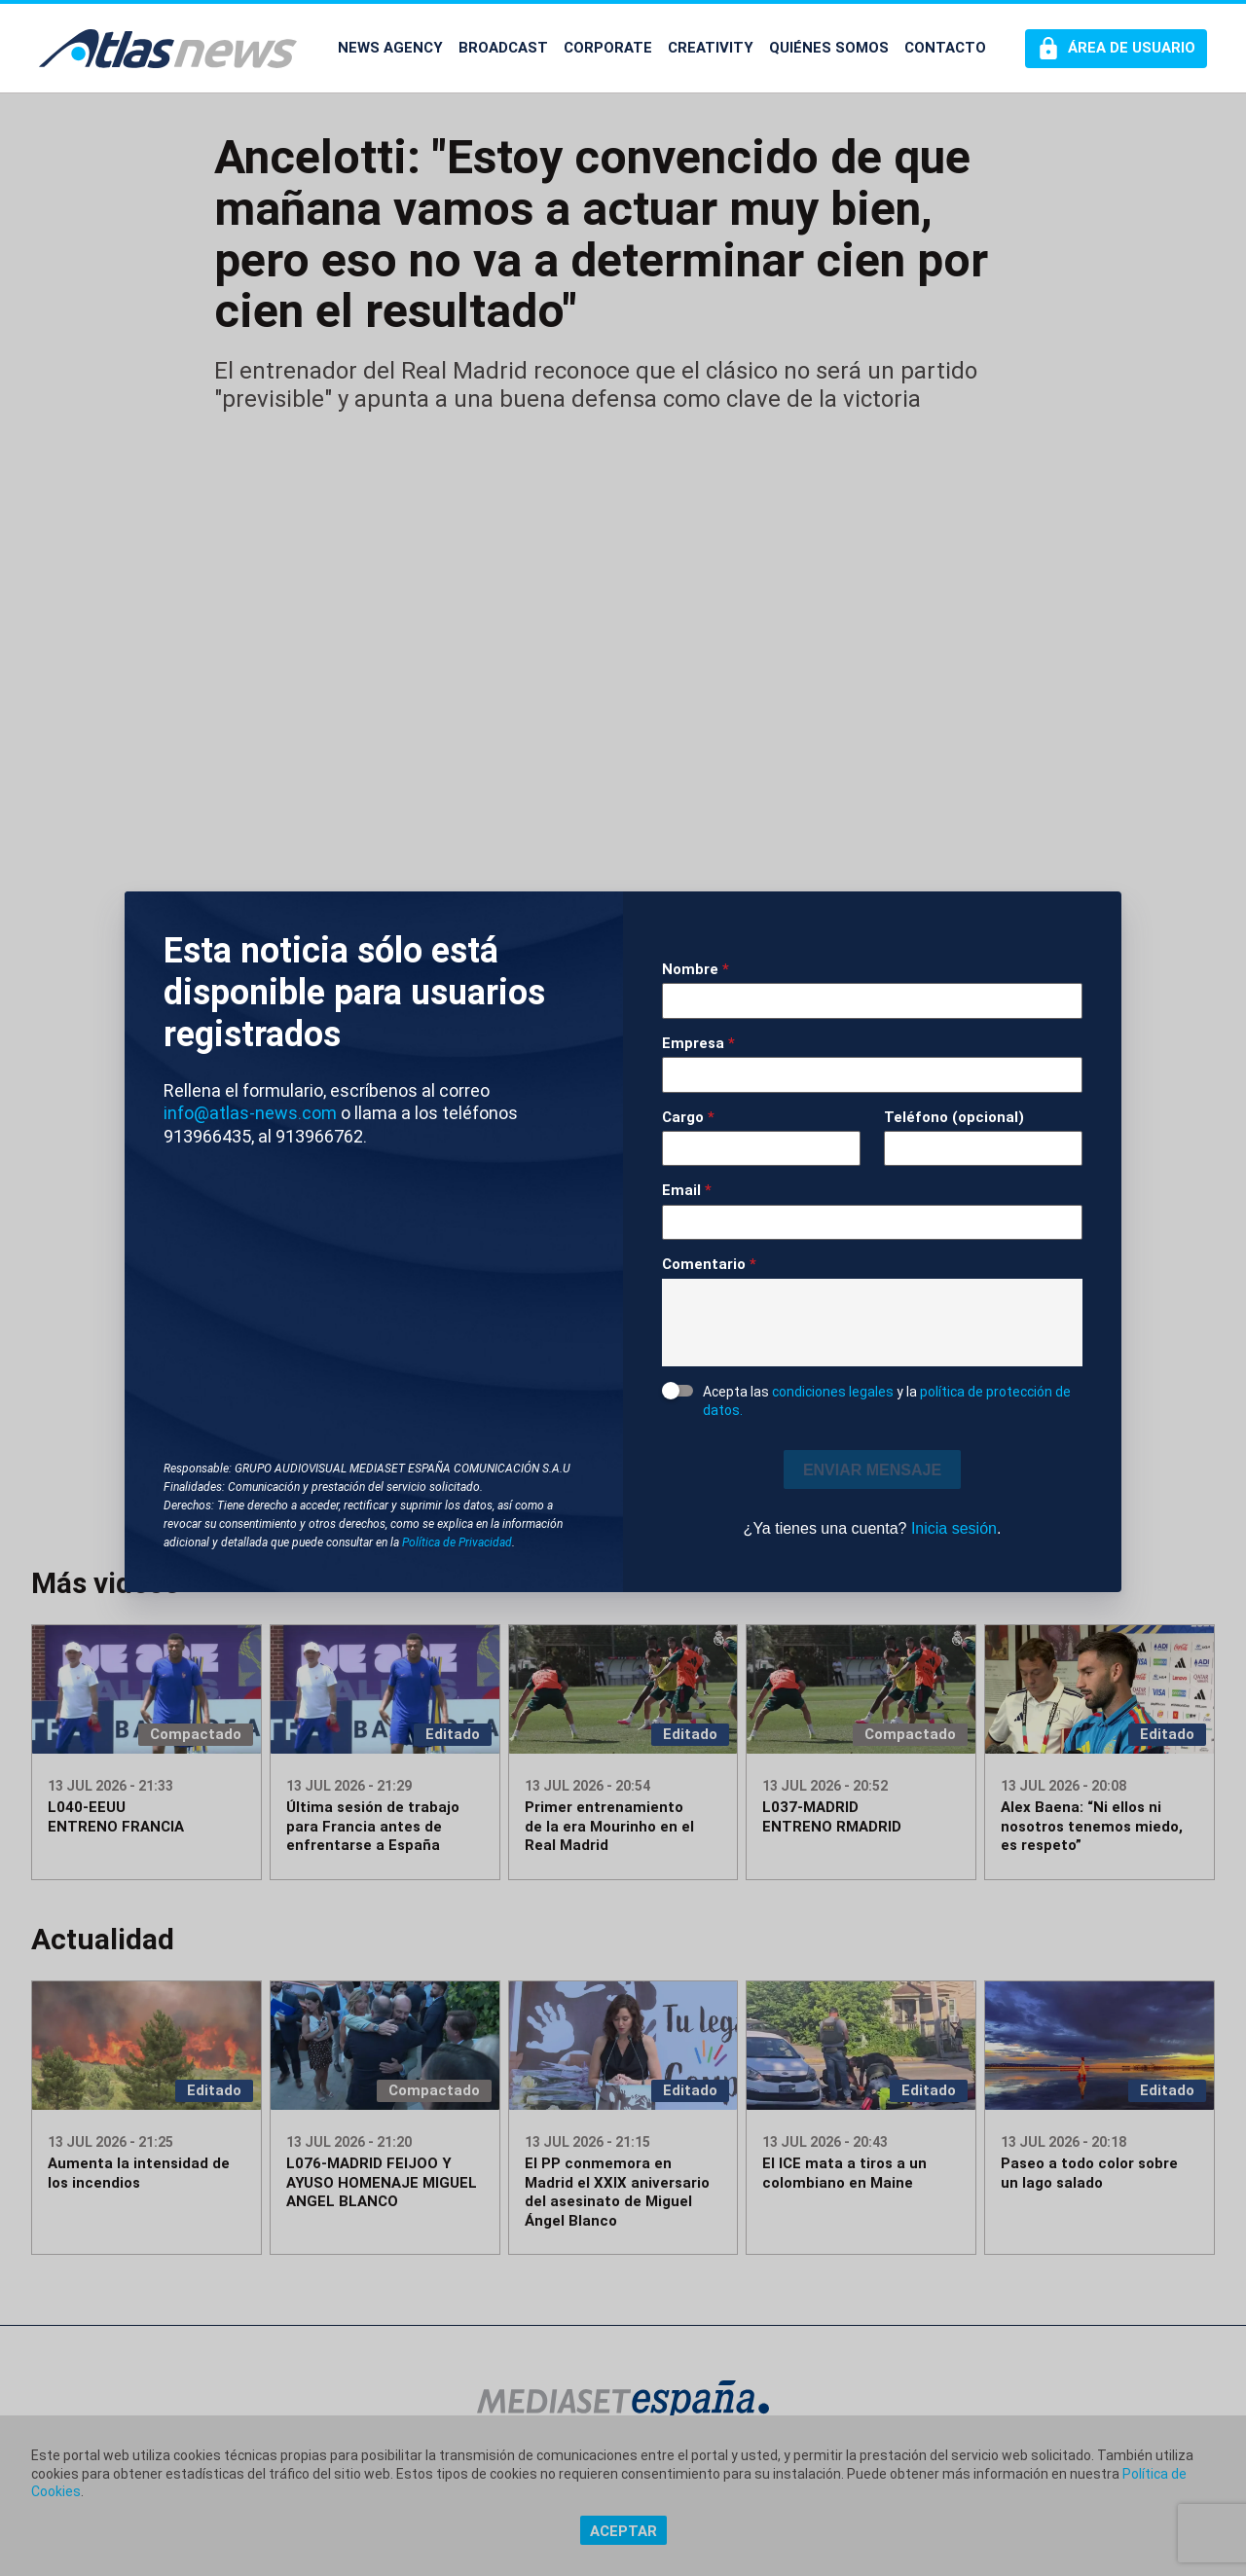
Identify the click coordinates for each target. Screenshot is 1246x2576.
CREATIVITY (710, 47)
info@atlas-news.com (250, 1113)
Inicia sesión (954, 1528)
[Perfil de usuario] (1116, 48)
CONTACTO (945, 47)
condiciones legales (833, 1391)
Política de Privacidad (457, 1542)
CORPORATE (608, 47)
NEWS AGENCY (390, 47)
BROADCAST (503, 47)
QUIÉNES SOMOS (829, 47)
